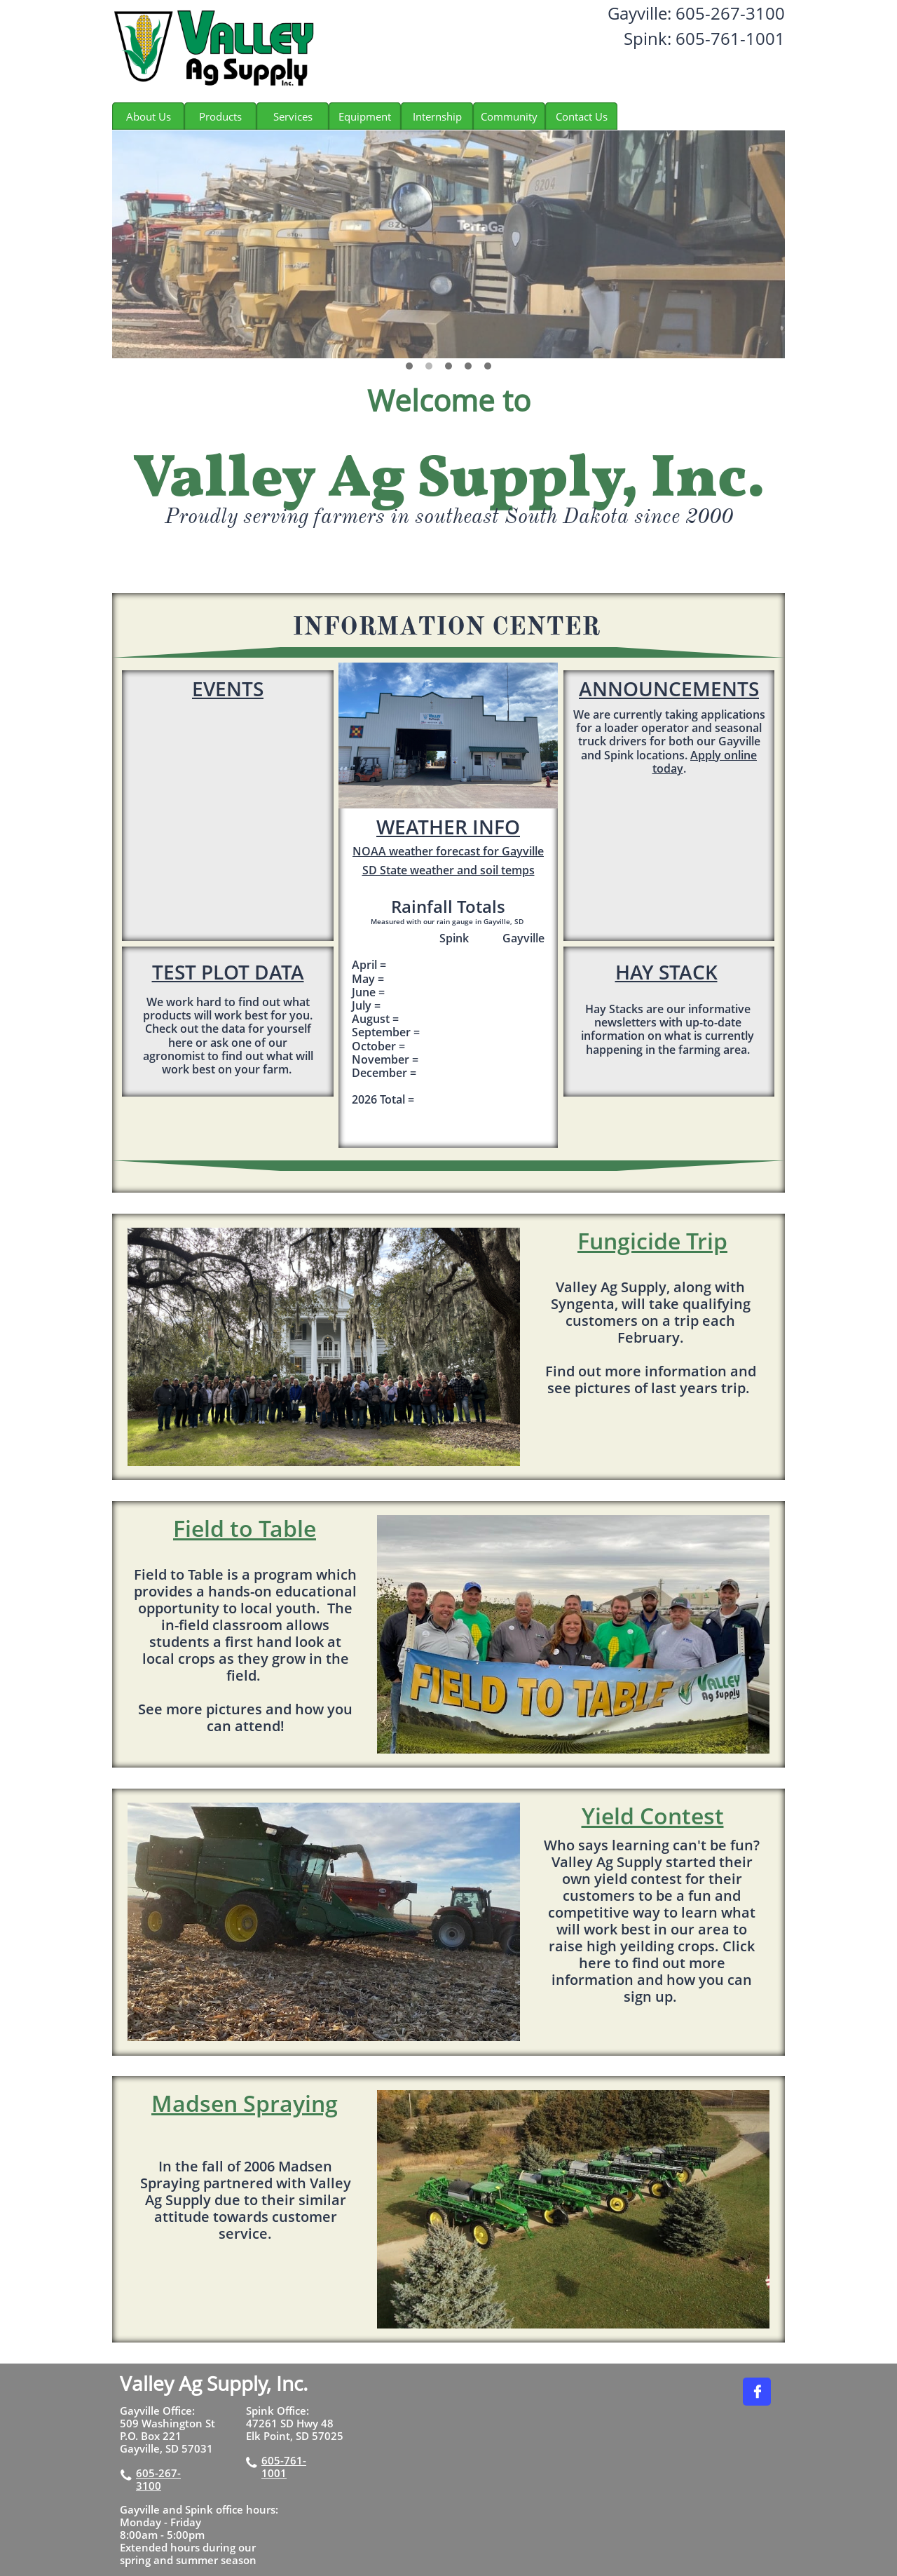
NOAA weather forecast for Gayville (448, 851)
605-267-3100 (158, 2479)
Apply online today (705, 761)
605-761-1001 (283, 2466)
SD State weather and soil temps (448, 870)
